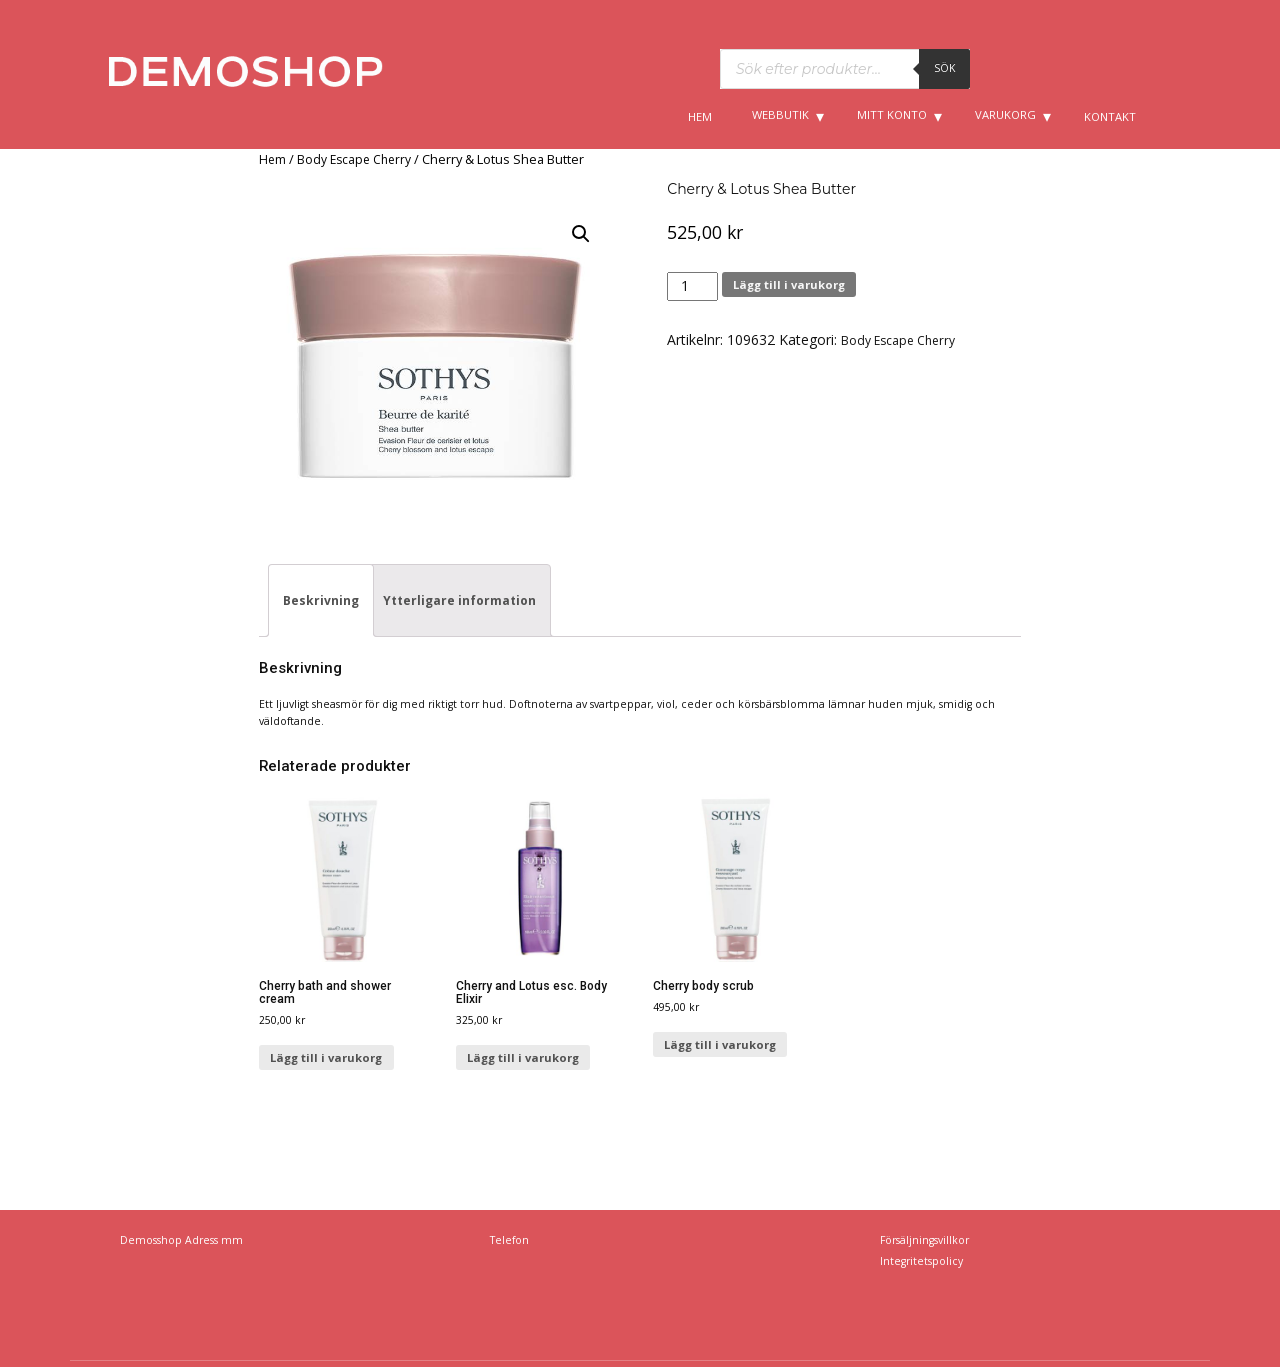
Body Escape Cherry (354, 159)
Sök (944, 68)
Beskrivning (321, 600)
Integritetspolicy (921, 1261)
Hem (700, 116)
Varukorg (1005, 114)
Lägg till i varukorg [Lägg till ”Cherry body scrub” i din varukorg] (720, 1044)
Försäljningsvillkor (924, 1240)
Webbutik (780, 114)
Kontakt (1110, 116)
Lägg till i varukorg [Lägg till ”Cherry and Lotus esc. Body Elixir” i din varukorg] (523, 1057)
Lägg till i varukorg (789, 284)
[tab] (321, 600)
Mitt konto (892, 114)
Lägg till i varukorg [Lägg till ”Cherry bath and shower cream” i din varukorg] (326, 1057)
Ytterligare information (459, 600)
